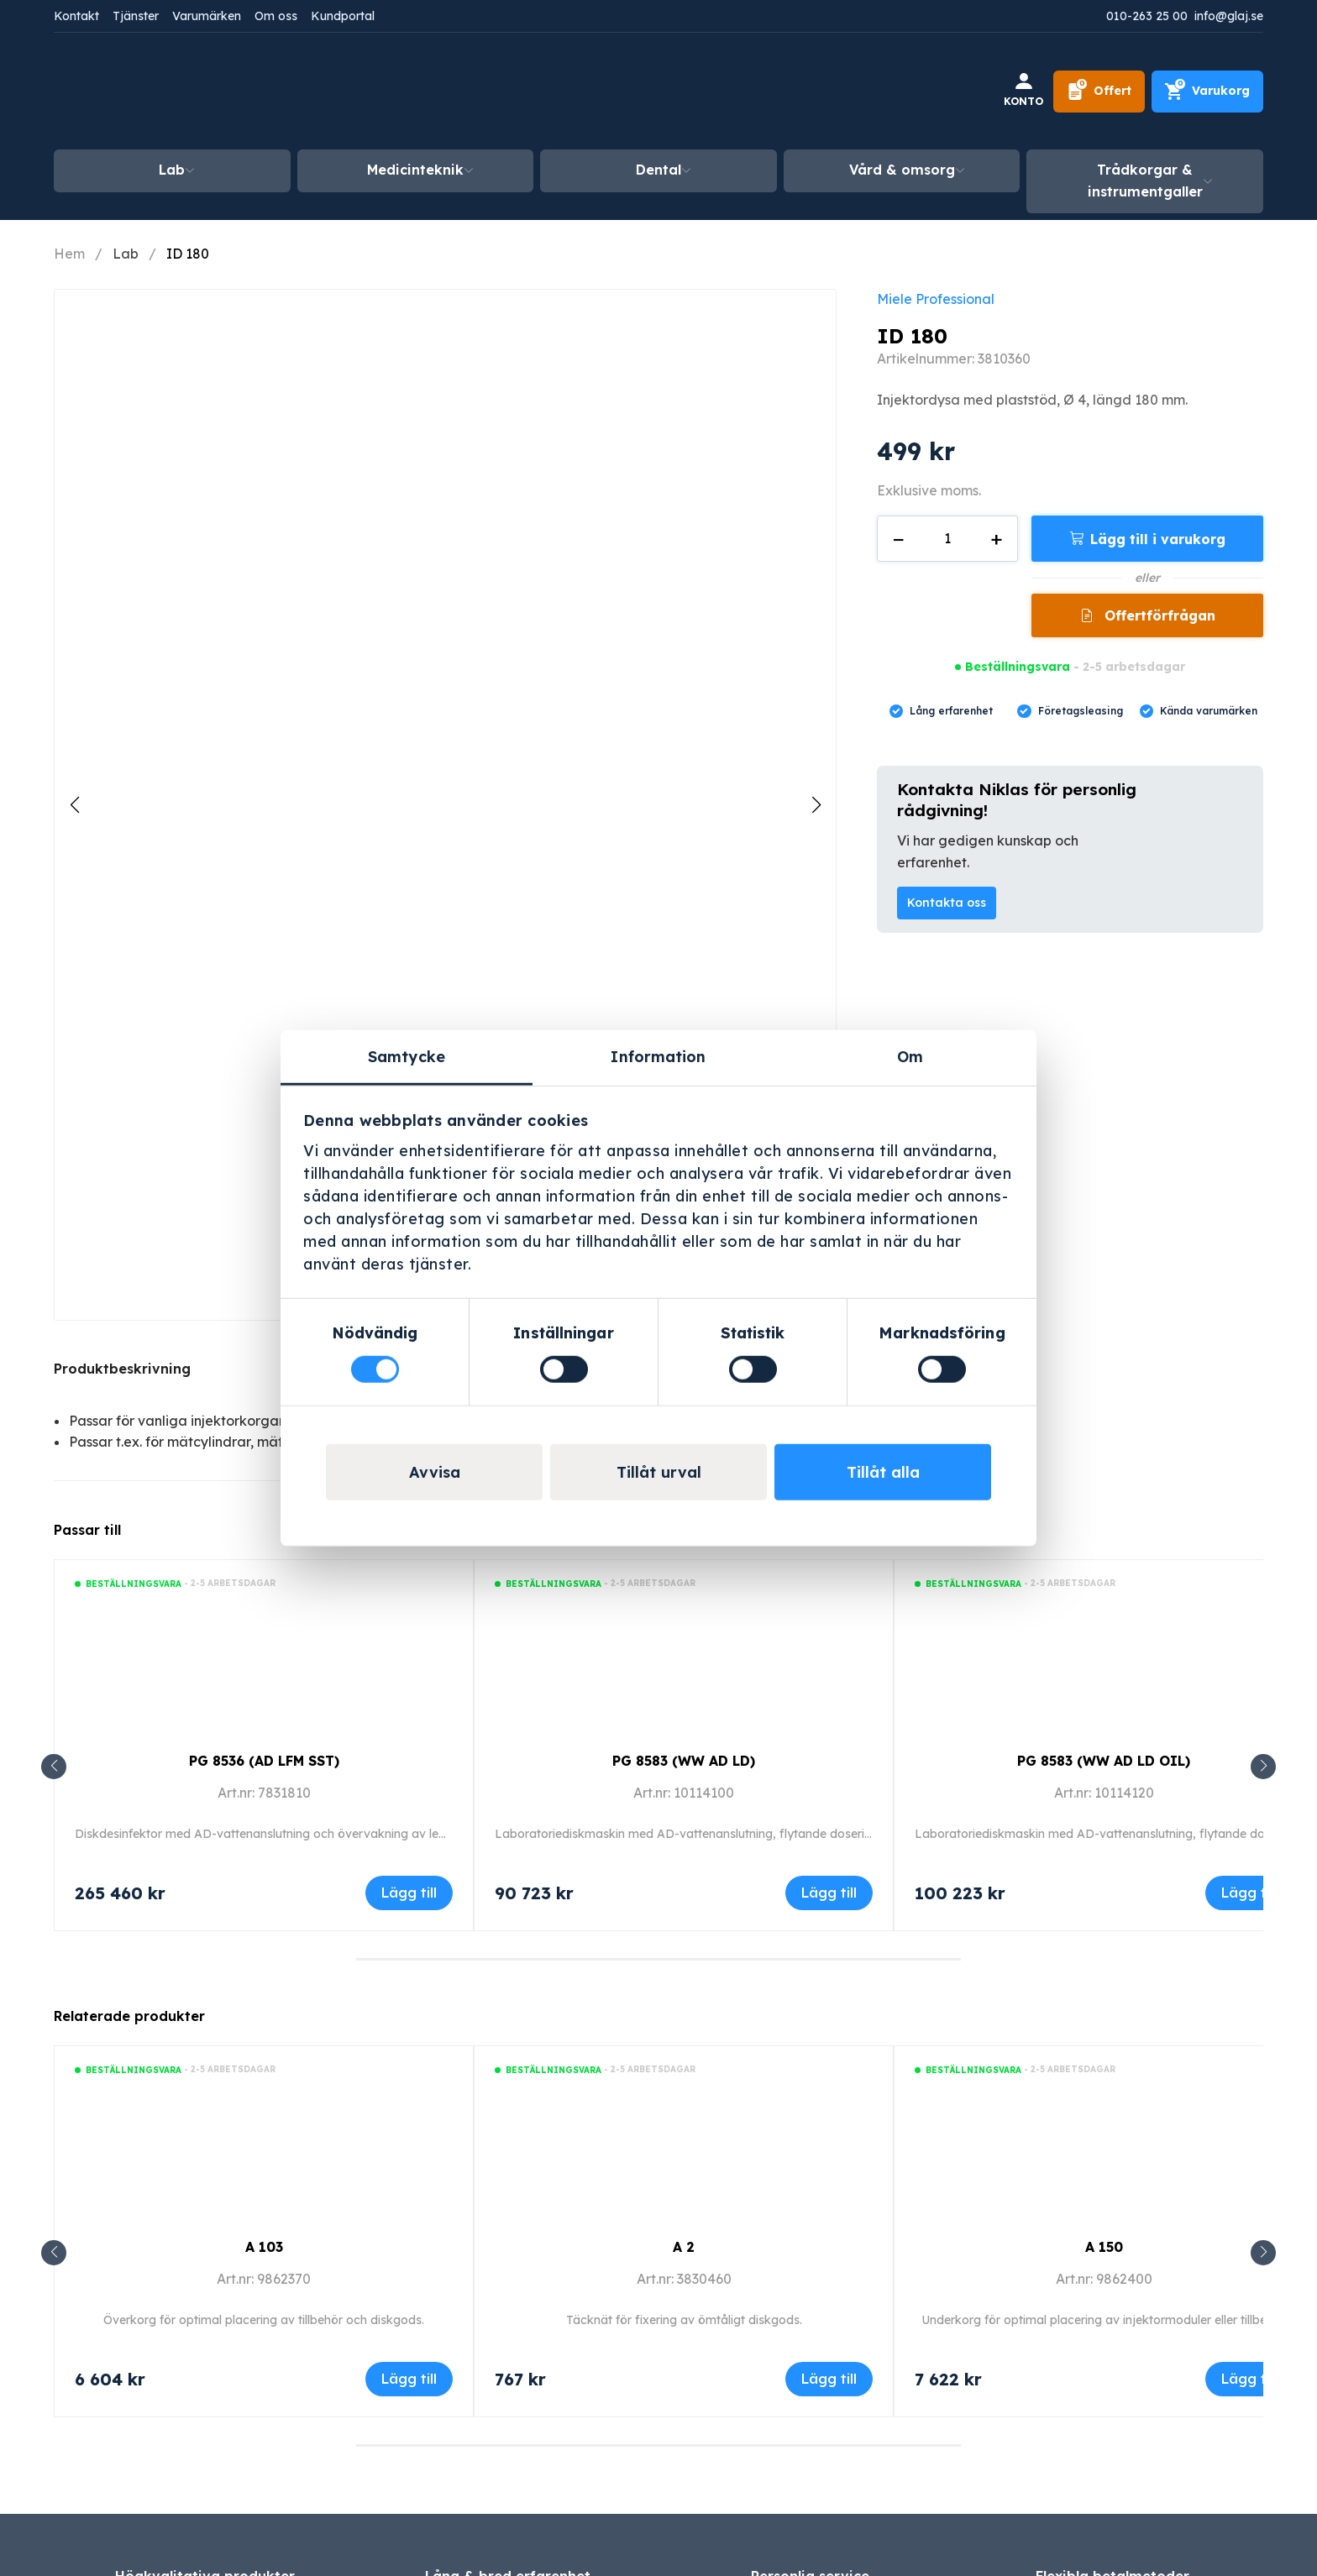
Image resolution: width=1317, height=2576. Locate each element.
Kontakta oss (946, 902)
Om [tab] (910, 1056)
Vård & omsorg (902, 169)
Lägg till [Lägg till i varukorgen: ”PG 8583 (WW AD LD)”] (829, 1892)
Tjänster (136, 16)
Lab (172, 169)
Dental (658, 169)
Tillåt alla (883, 1471)
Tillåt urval (659, 1471)
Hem (69, 253)
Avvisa (434, 1471)
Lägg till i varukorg (1157, 539)
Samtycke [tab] (406, 1056)
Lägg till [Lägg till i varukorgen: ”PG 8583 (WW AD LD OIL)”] (1249, 1892)
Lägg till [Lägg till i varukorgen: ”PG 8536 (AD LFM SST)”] (409, 1892)
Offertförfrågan (1157, 615)
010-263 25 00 (1147, 16)
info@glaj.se (1228, 16)
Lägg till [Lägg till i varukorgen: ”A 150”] (1249, 2378)
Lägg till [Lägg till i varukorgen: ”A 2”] (829, 2378)
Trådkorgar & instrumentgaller (1145, 180)
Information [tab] (658, 1056)
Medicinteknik (415, 169)
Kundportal (343, 16)
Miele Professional (935, 299)
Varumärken (206, 16)
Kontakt (76, 16)
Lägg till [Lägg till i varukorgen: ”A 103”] (409, 2378)
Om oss (275, 16)
